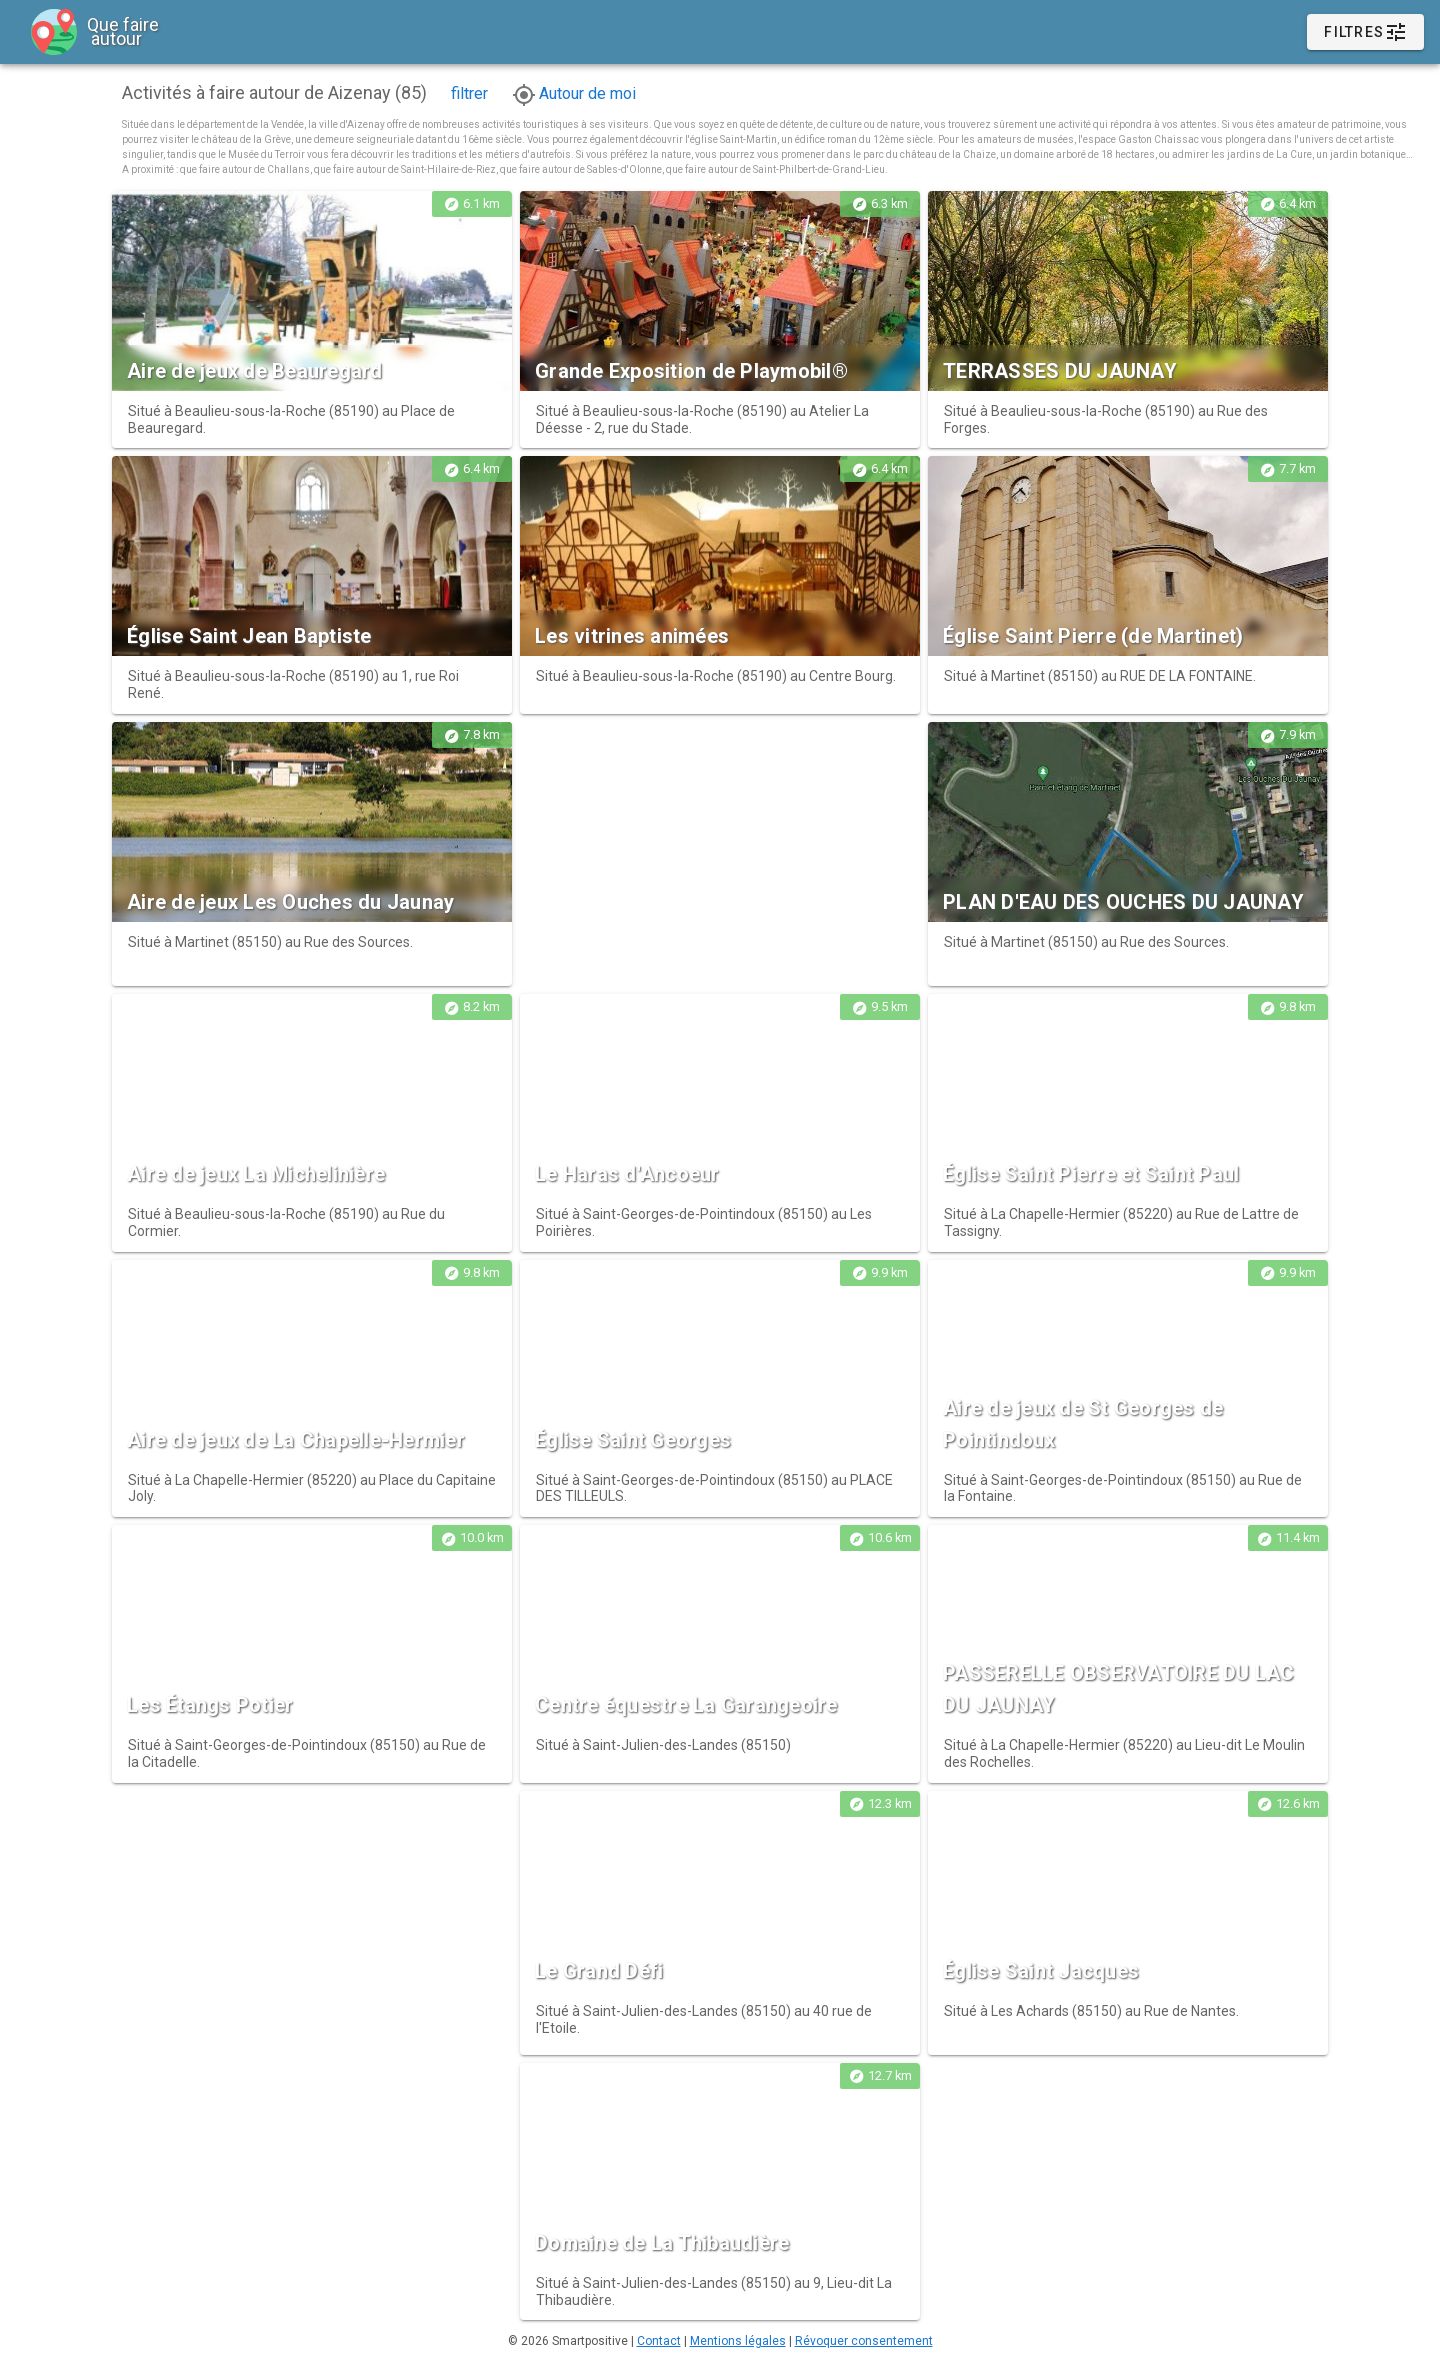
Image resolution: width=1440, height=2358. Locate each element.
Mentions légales (738, 2341)
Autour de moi (574, 93)
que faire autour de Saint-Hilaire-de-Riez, (407, 169)
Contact (659, 2341)
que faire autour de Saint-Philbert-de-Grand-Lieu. (777, 169)
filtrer (469, 93)
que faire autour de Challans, (247, 169)
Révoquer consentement (864, 2341)
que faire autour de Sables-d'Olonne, (583, 169)
